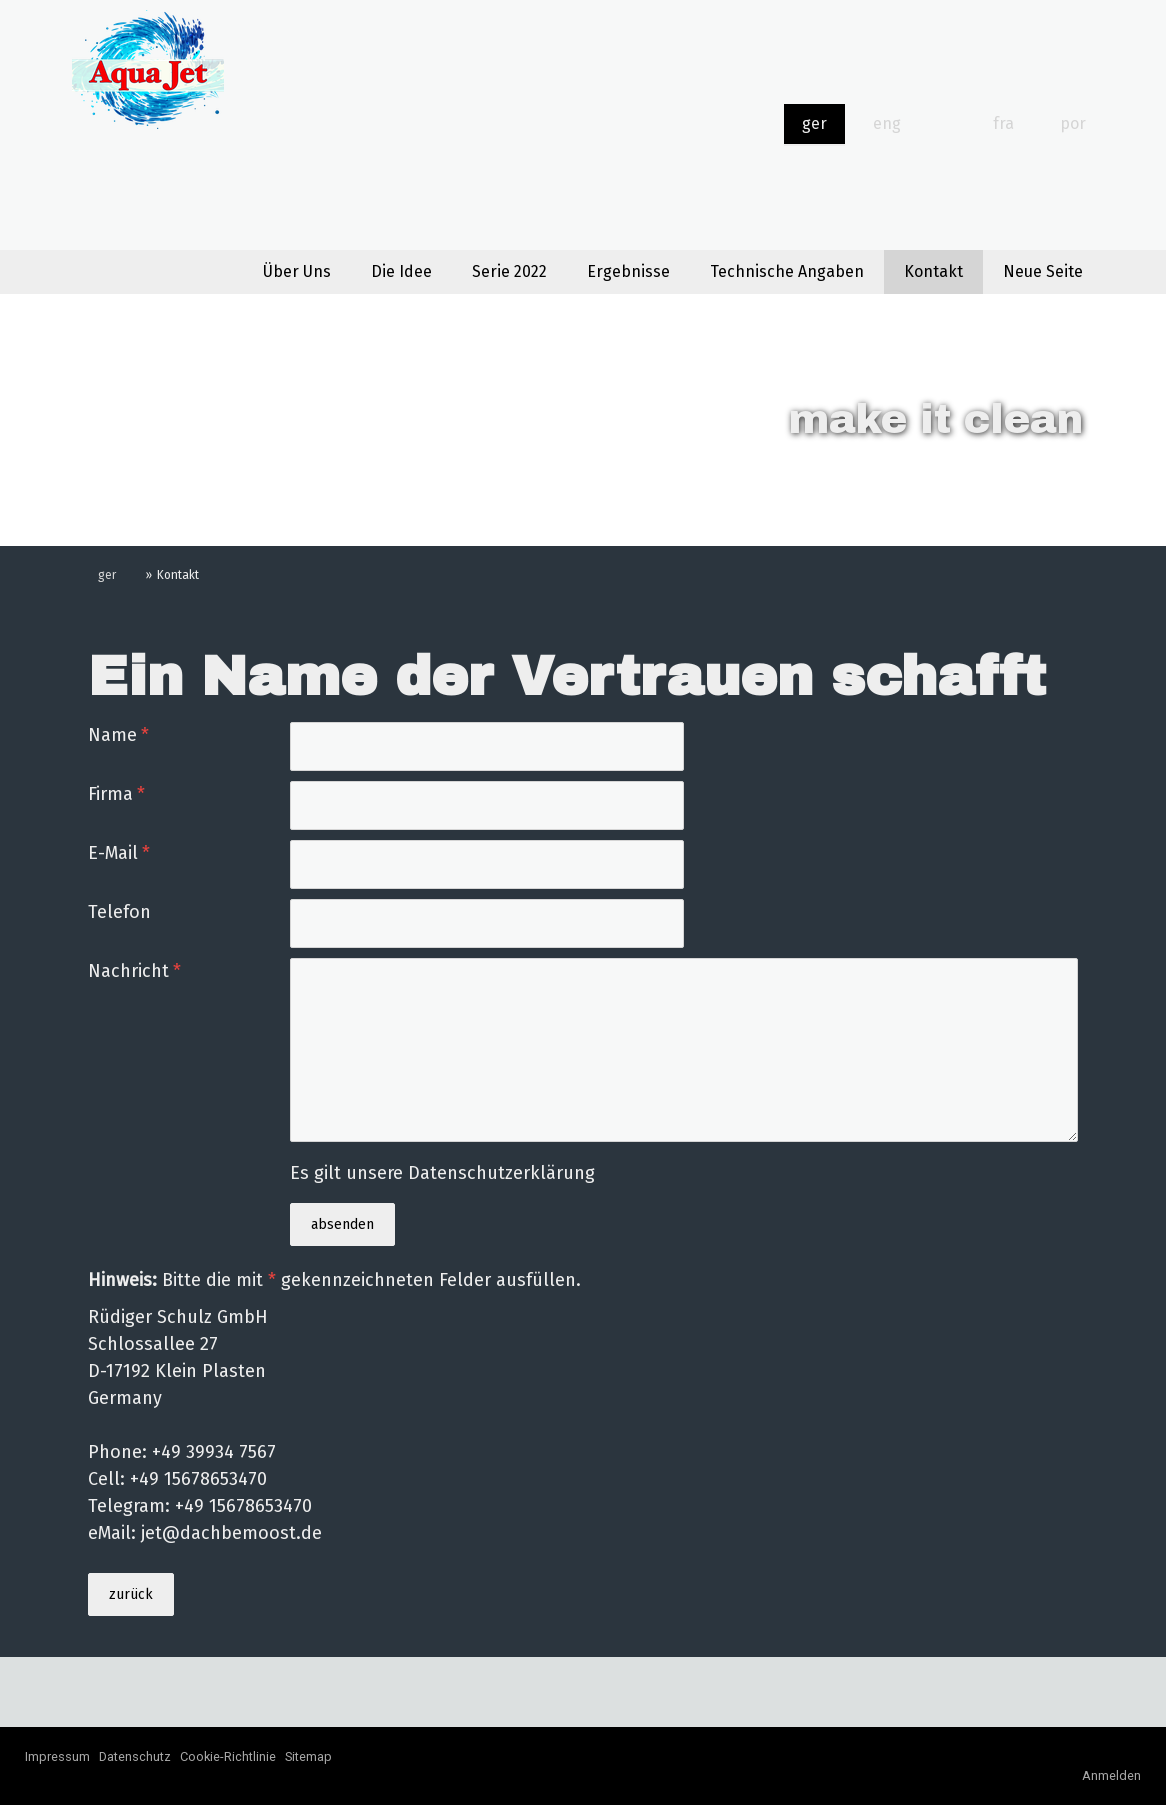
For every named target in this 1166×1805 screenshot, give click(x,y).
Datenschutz (135, 1756)
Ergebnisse (628, 271)
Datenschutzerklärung (501, 1173)
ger (814, 123)
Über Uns (297, 271)
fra (1003, 123)
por (1073, 123)
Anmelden (1111, 1775)
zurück (131, 1594)
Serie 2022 (509, 271)
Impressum (57, 1756)
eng (887, 123)
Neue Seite (1043, 271)
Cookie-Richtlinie (228, 1756)
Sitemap (308, 1756)
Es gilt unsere (442, 1173)
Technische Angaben (787, 271)
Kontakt (933, 271)
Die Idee (401, 271)
